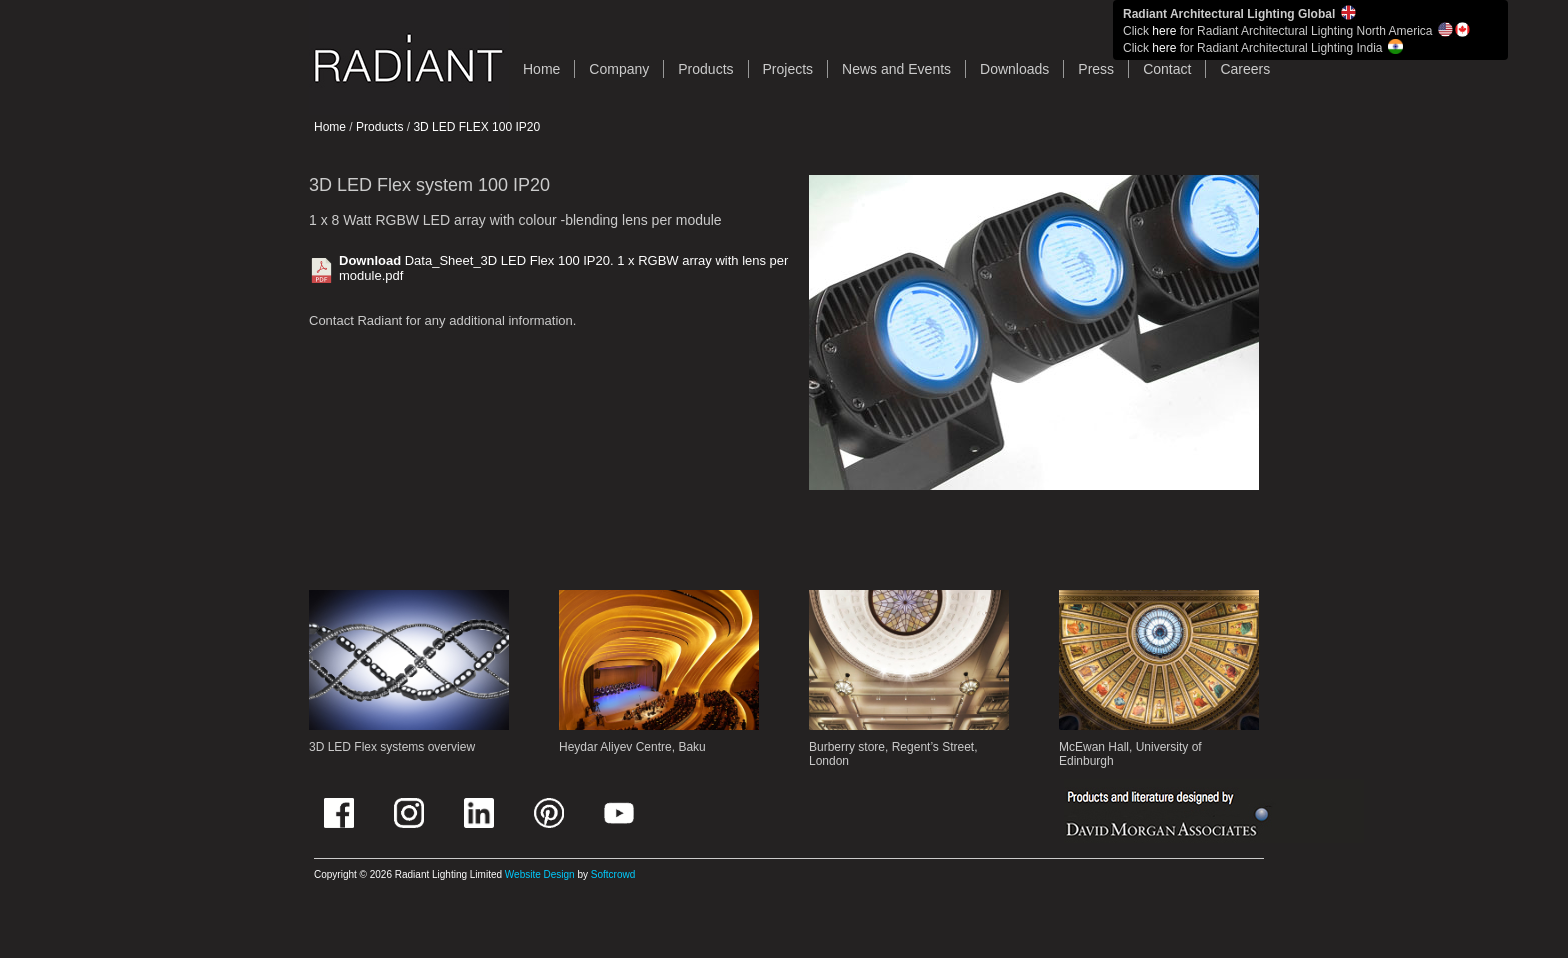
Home (330, 127)
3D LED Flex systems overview (392, 747)
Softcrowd (613, 874)
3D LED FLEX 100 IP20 (476, 127)
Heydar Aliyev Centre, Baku (632, 747)
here (1164, 31)
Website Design (540, 874)
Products (705, 69)
